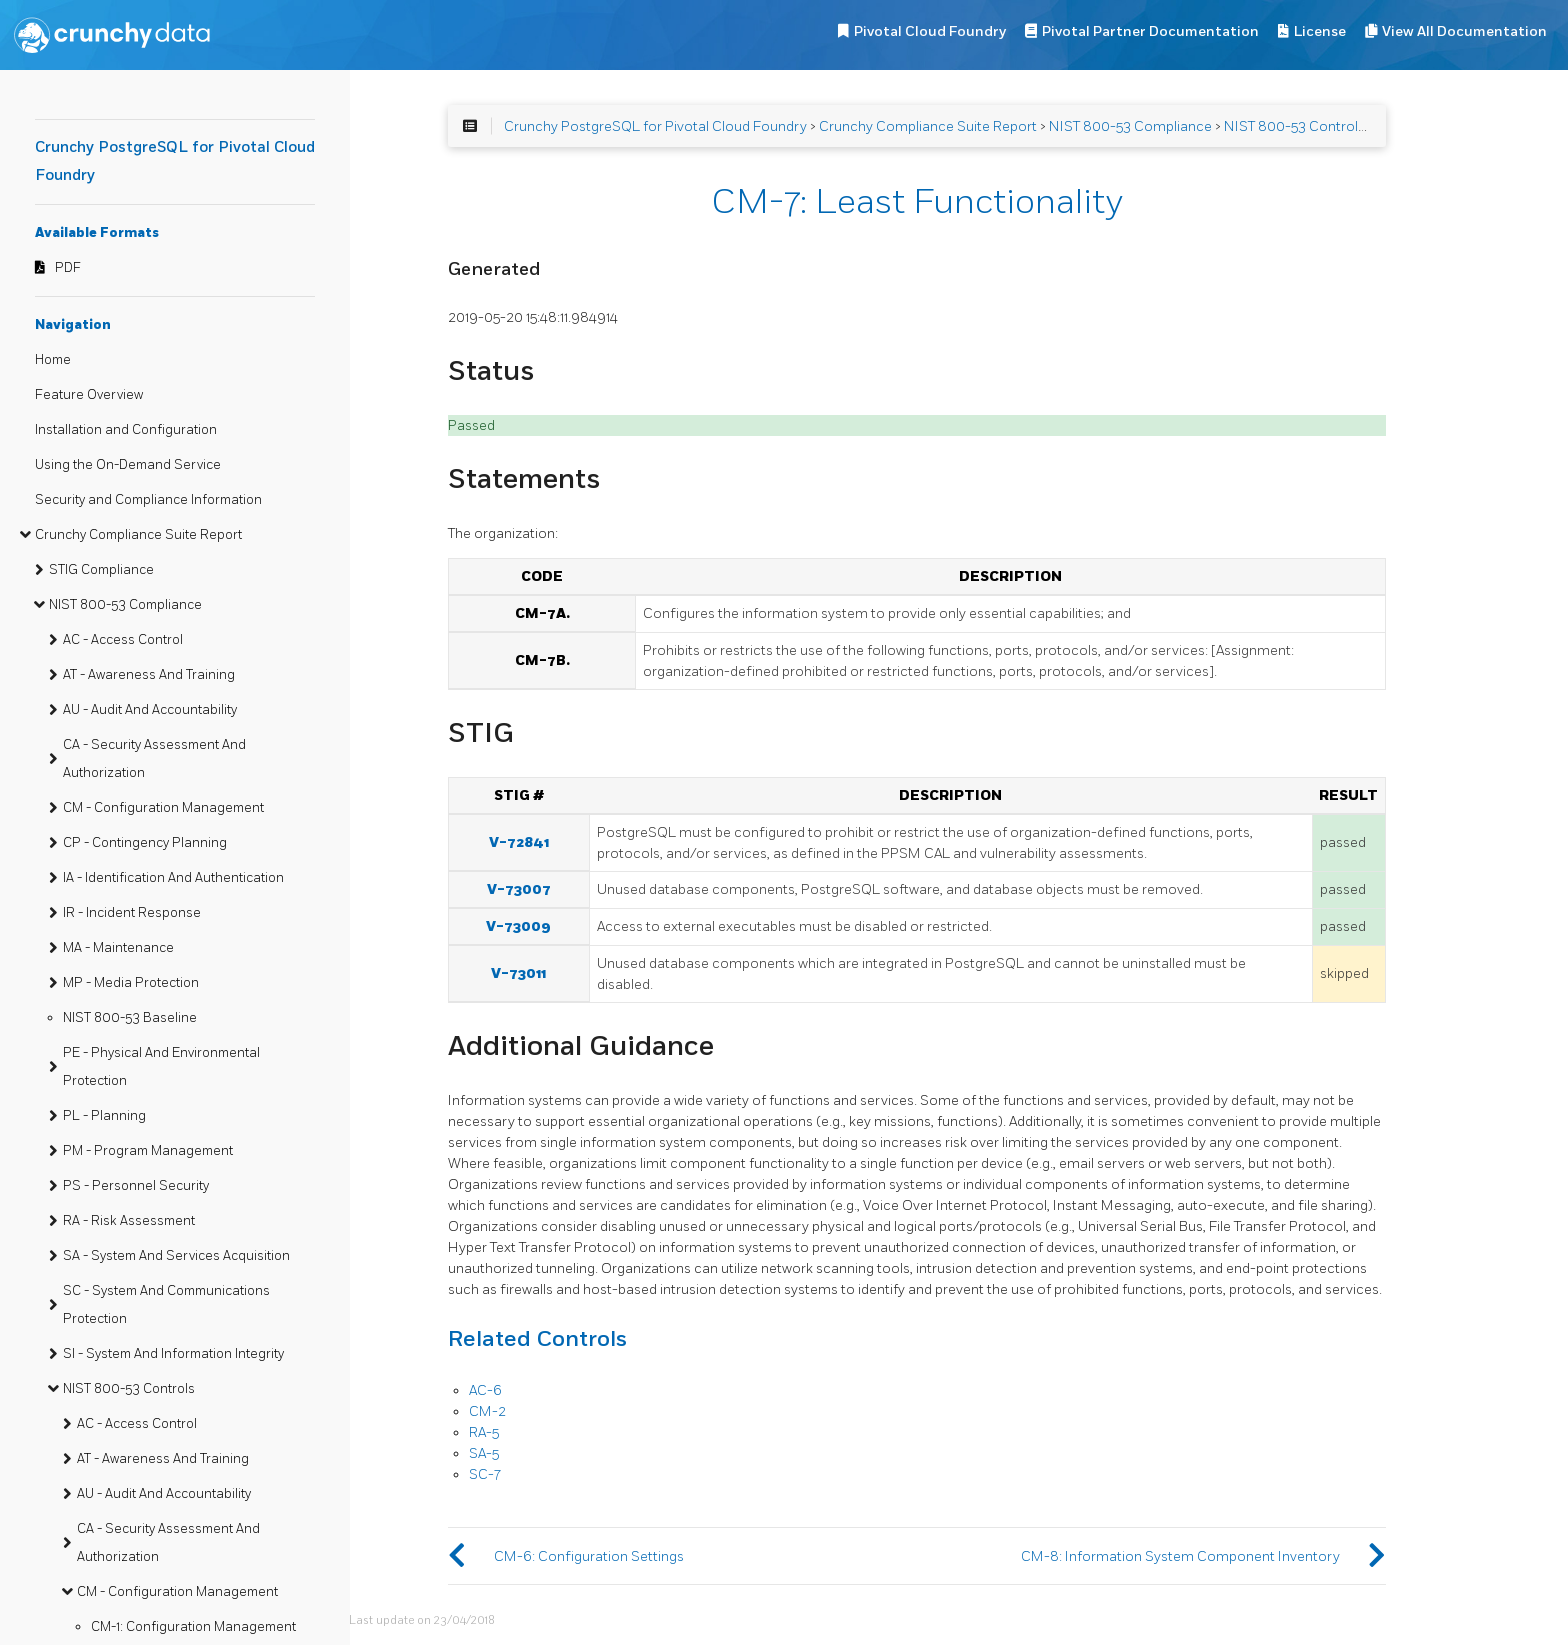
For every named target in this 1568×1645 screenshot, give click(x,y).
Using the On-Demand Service (128, 465)
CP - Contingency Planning (145, 843)
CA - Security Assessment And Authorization (154, 759)
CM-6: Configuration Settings (589, 1556)
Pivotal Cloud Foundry (930, 31)
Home (53, 360)
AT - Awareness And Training (149, 675)
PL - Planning (104, 1116)
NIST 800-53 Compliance (125, 605)
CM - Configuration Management (163, 808)
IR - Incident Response (132, 913)
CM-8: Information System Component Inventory (1180, 1556)
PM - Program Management (148, 1151)
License (1320, 31)
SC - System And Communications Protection (166, 1305)
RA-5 (484, 1432)
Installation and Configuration (126, 430)
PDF (68, 268)
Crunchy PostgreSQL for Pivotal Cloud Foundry (655, 126)
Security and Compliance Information (148, 500)
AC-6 (485, 1390)
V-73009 (518, 926)
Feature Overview (89, 395)
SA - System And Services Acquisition (176, 1256)
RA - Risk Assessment (129, 1221)
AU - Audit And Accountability (150, 710)
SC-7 (485, 1474)
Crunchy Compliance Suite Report (138, 535)
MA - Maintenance (118, 948)
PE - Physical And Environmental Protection (161, 1067)
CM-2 (487, 1411)
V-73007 (519, 889)
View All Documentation (1464, 31)
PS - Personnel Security (136, 1186)
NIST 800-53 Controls (129, 1389)
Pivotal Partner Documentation (1150, 31)
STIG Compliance (101, 570)
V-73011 (518, 973)
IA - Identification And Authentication (173, 878)
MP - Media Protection (131, 983)
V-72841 (519, 842)
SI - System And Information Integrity (173, 1354)
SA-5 (484, 1453)
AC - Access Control (123, 640)
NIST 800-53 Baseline (130, 1018)
